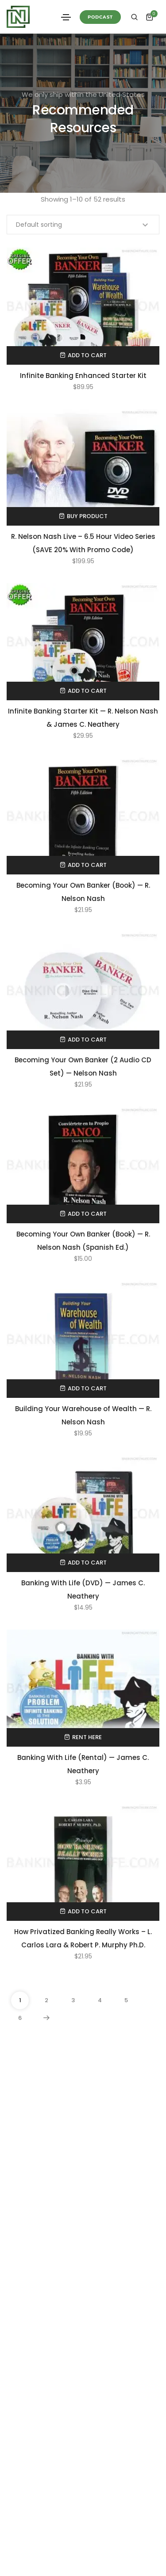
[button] (100, 17)
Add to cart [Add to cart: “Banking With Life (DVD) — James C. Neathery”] (87, 1562)
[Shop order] (83, 224)
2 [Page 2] (46, 2000)
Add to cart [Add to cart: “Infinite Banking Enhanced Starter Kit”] (87, 355)
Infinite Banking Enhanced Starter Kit (83, 375)
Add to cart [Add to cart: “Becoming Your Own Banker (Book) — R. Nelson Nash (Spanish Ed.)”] (87, 1214)
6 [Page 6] (20, 2018)
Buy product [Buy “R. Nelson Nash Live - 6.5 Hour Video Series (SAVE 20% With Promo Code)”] (87, 516)
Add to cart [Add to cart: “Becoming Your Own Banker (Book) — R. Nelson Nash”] (87, 865)
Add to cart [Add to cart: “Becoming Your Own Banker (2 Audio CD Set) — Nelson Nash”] (87, 1039)
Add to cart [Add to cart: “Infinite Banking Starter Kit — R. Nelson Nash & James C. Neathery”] (87, 691)
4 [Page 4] (100, 2000)
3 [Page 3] (73, 2000)
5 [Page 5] (126, 2000)
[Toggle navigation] (66, 17)
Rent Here (87, 1737)
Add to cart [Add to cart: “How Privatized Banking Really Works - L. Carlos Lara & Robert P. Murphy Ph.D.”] (87, 1911)
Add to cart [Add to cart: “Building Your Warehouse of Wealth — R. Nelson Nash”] (87, 1388)
